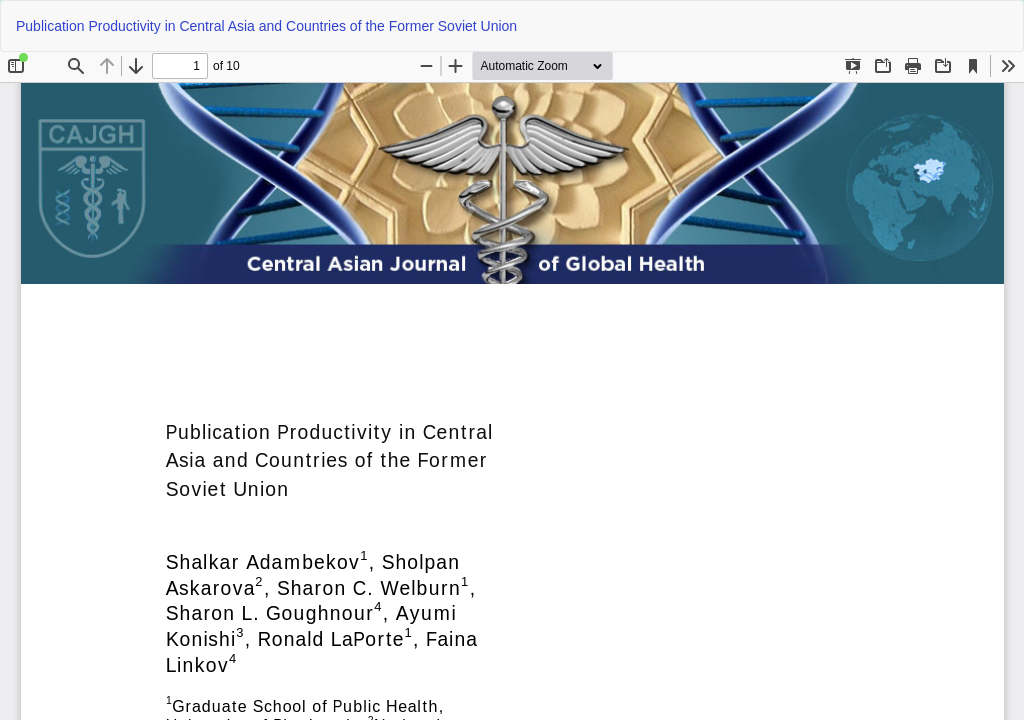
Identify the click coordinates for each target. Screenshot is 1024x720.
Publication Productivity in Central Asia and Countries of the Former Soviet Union (266, 26)
